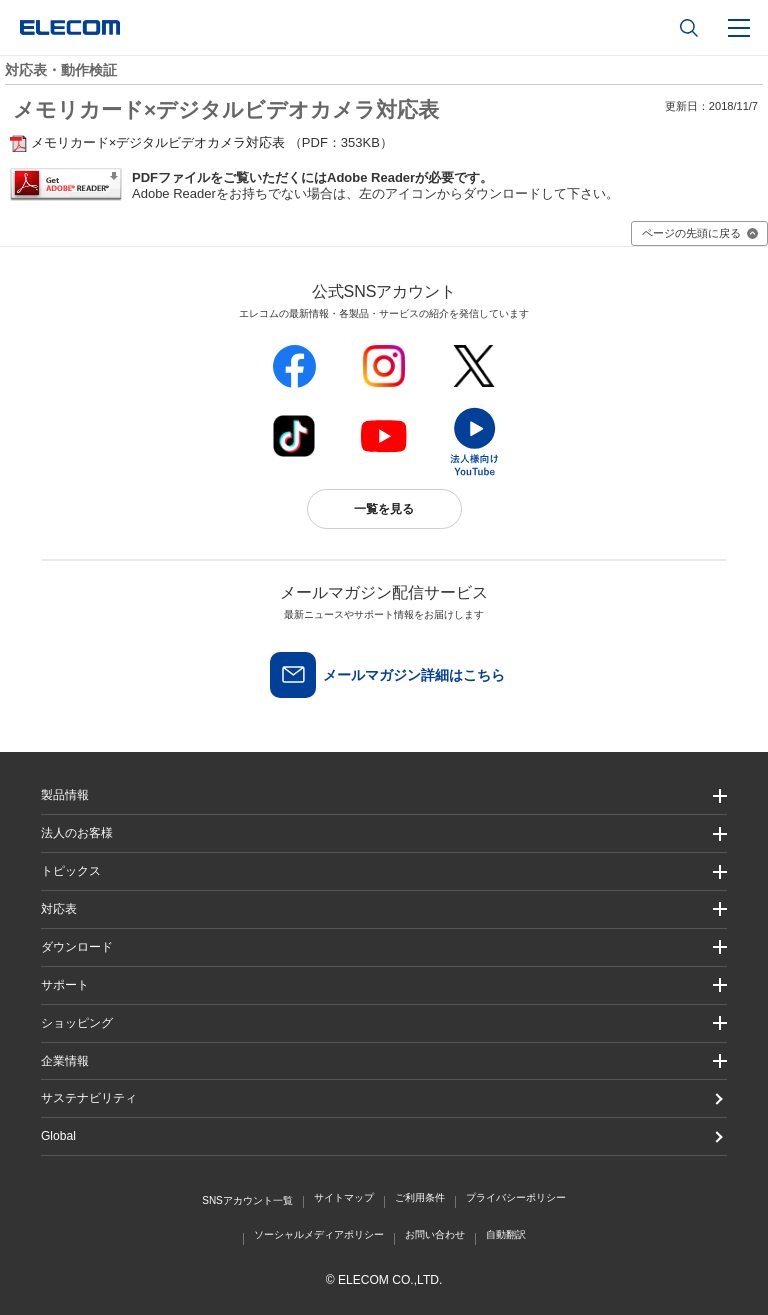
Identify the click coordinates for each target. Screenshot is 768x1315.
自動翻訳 (506, 1234)
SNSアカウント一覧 (247, 1200)
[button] (384, 871)
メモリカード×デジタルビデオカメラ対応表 (158, 142)
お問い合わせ (435, 1234)
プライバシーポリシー (516, 1197)
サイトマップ (344, 1197)
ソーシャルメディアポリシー (319, 1234)
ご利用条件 (420, 1197)
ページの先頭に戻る (691, 233)
